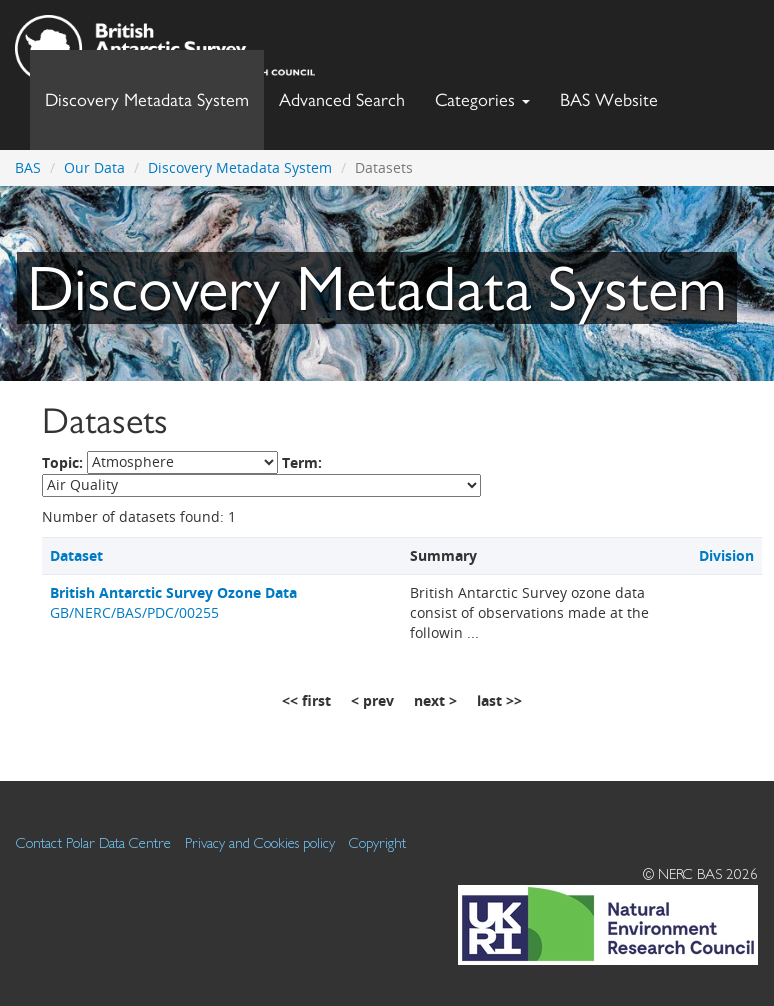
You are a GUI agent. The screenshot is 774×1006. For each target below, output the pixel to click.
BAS (28, 167)
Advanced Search (342, 99)
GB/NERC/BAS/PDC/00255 (173, 602)
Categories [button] (482, 99)
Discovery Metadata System (147, 99)
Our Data (94, 167)
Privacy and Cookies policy (260, 842)
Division (726, 555)
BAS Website (616, 94)
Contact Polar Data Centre (93, 842)
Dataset (76, 555)
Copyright (377, 842)
